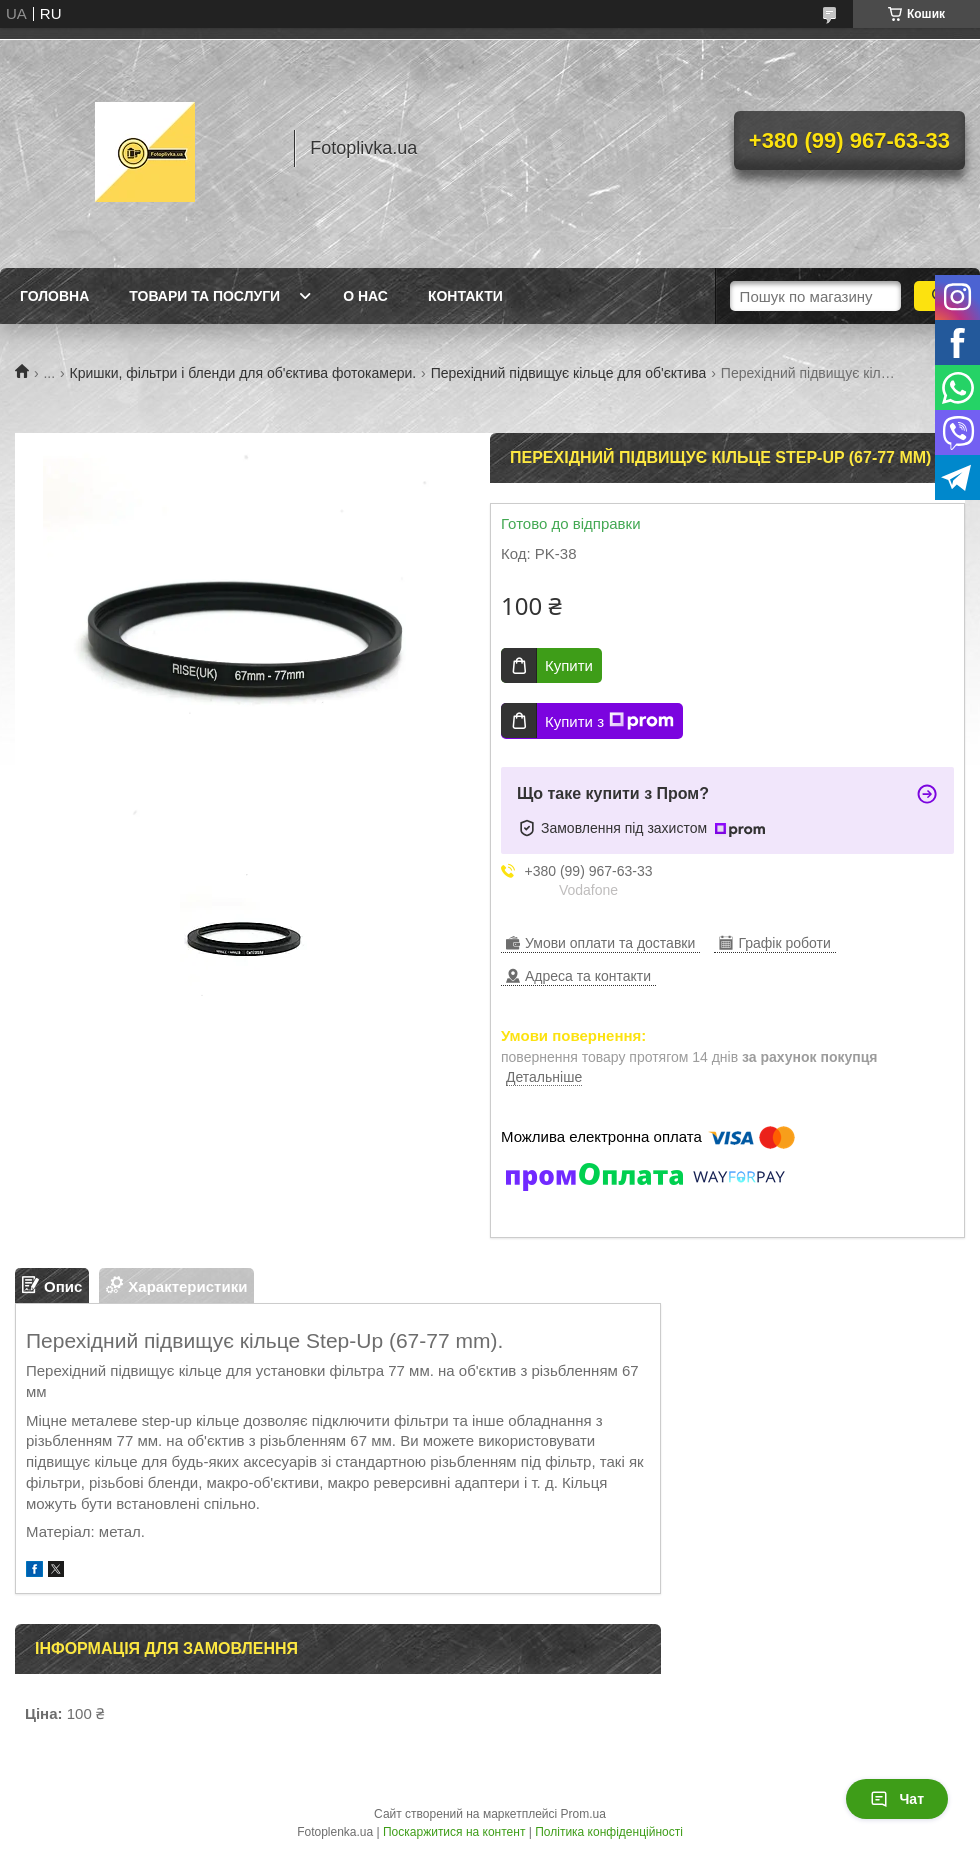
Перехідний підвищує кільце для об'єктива (569, 373)
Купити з (609, 721)
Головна (54, 296)
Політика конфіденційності (609, 1832)
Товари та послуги (204, 296)
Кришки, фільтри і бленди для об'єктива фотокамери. (243, 373)
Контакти (465, 296)
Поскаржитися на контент (454, 1832)
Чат (897, 1799)
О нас (365, 296)
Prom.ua (583, 1814)
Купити (569, 665)
